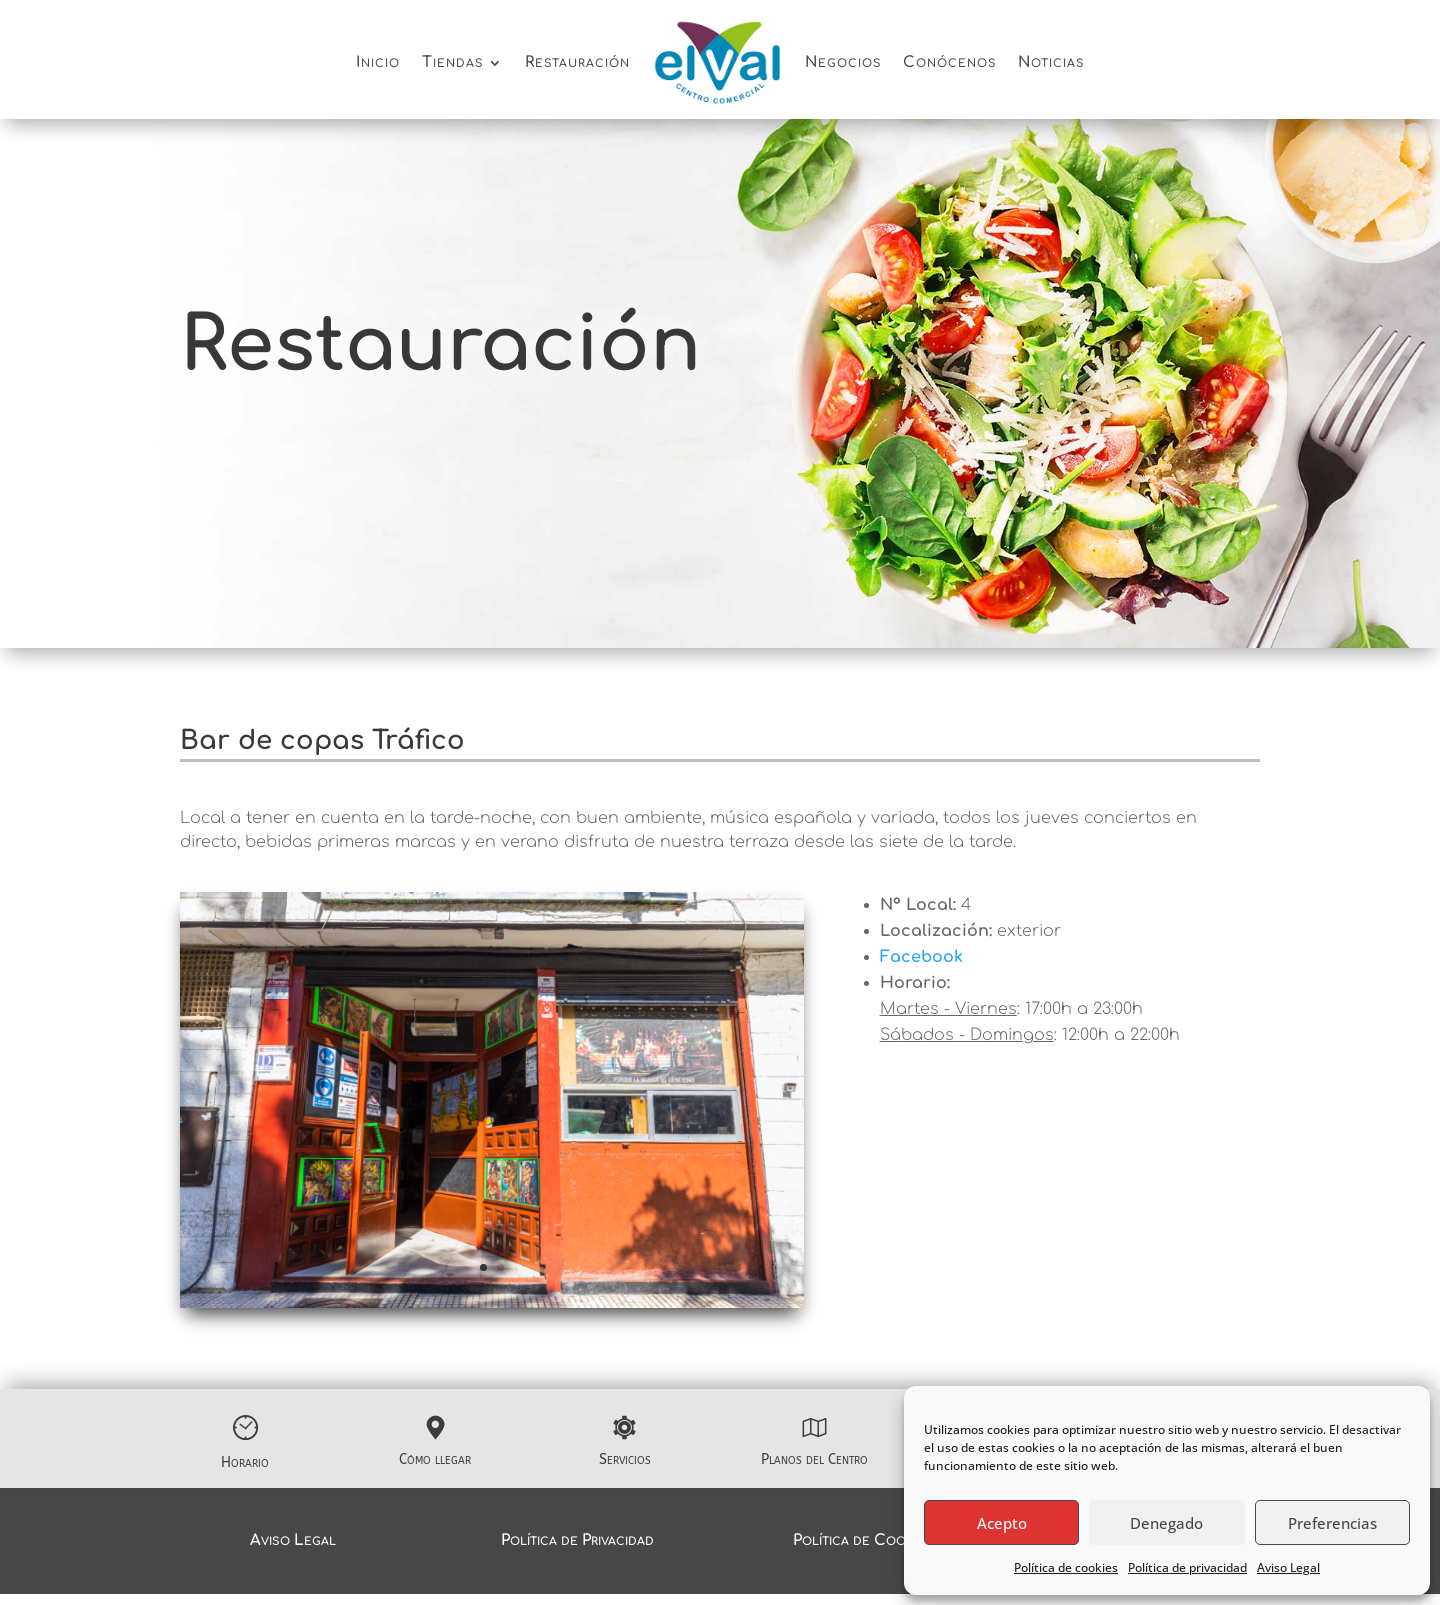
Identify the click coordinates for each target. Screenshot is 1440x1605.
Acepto (1002, 1523)
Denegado (1166, 1523)
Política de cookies (1066, 1567)
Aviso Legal (1288, 1567)
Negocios (843, 62)
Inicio (378, 62)
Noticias (1051, 62)
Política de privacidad (1187, 1567)
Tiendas (452, 62)
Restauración (577, 62)
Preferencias (1332, 1523)
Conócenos (949, 62)
